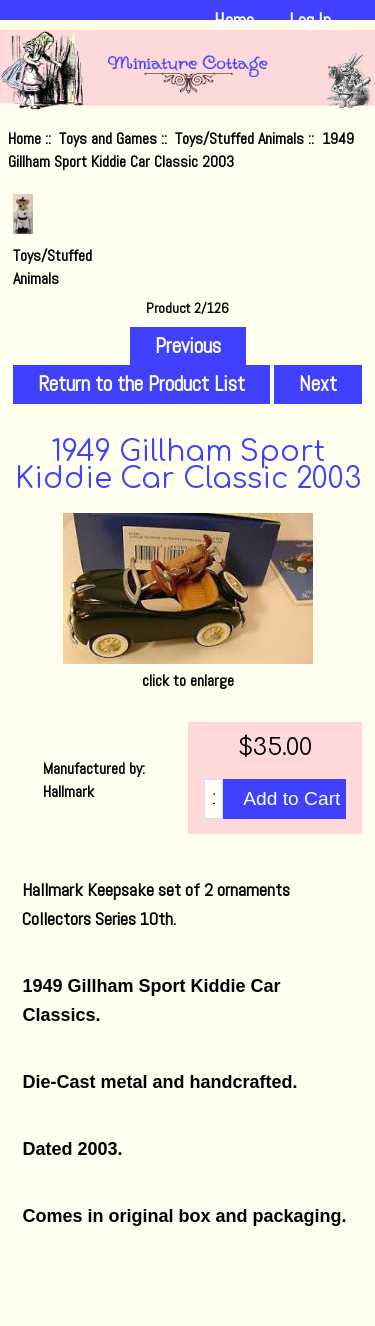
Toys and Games (108, 138)
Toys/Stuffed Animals (239, 138)
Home (234, 20)
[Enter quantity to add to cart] (213, 799)
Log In (310, 20)
